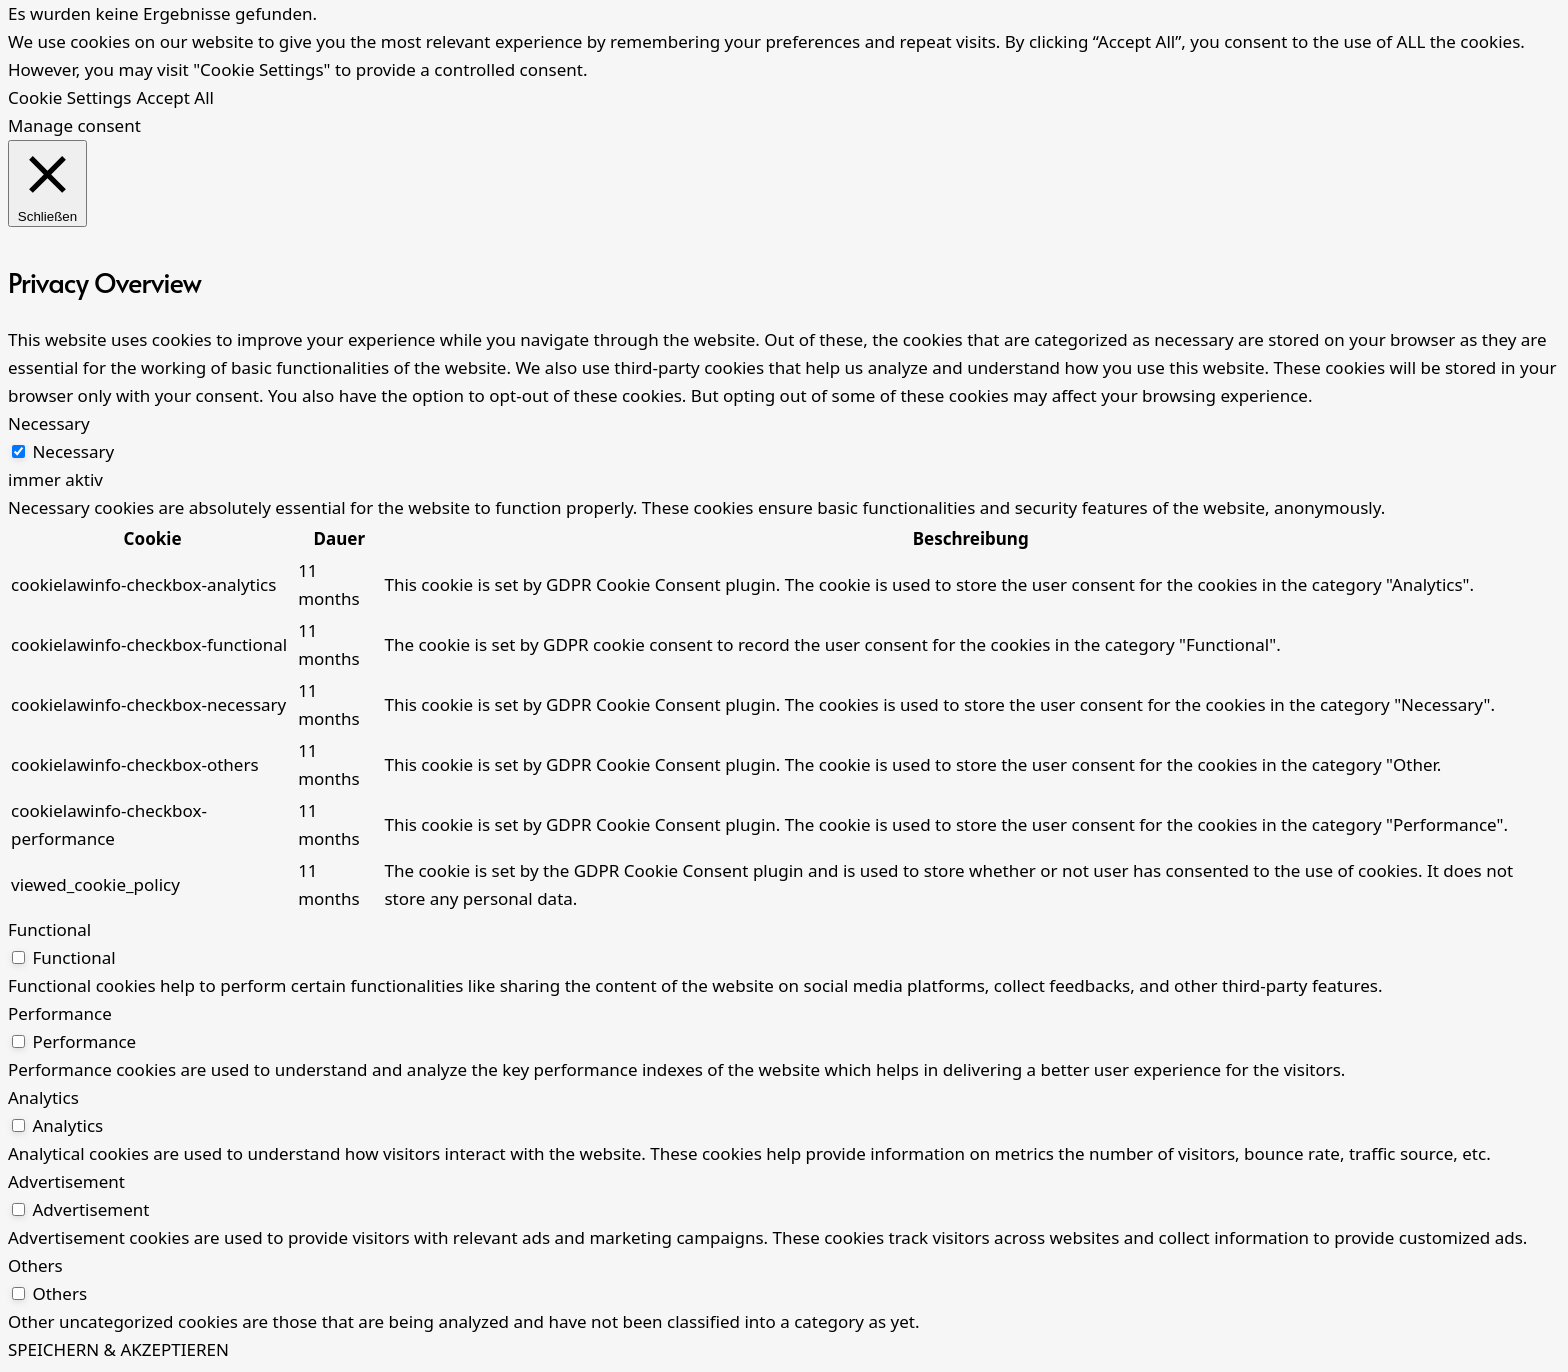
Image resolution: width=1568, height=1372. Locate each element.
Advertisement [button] (66, 1181)
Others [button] (35, 1265)
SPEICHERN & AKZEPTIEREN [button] (118, 1349)
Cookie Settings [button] (69, 97)
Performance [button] (60, 1013)
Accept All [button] (174, 97)
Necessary (73, 451)
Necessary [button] (49, 423)
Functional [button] (49, 929)
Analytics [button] (43, 1097)
